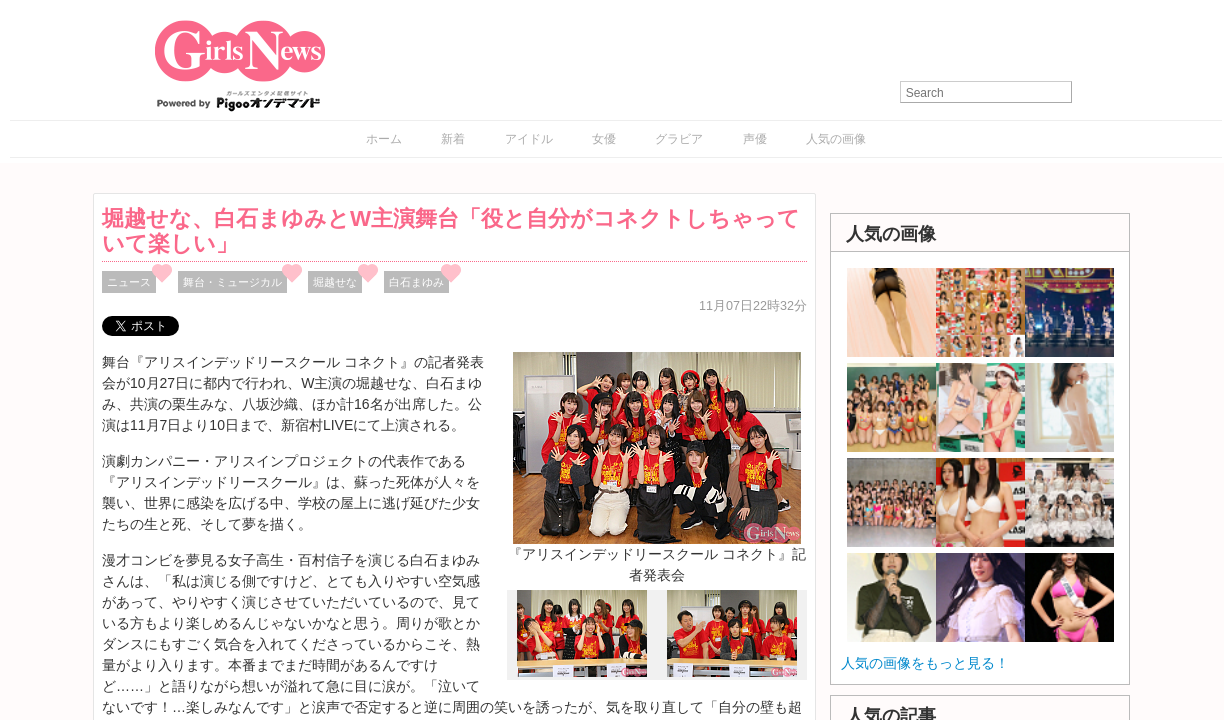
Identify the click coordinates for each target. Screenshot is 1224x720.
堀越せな (335, 282)
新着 (453, 139)
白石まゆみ (416, 282)
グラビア (679, 139)
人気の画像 (836, 139)
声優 (755, 139)
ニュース (129, 282)
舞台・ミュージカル (232, 282)
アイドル (529, 139)
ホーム (384, 139)
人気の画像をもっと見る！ (925, 663)
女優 (604, 139)
